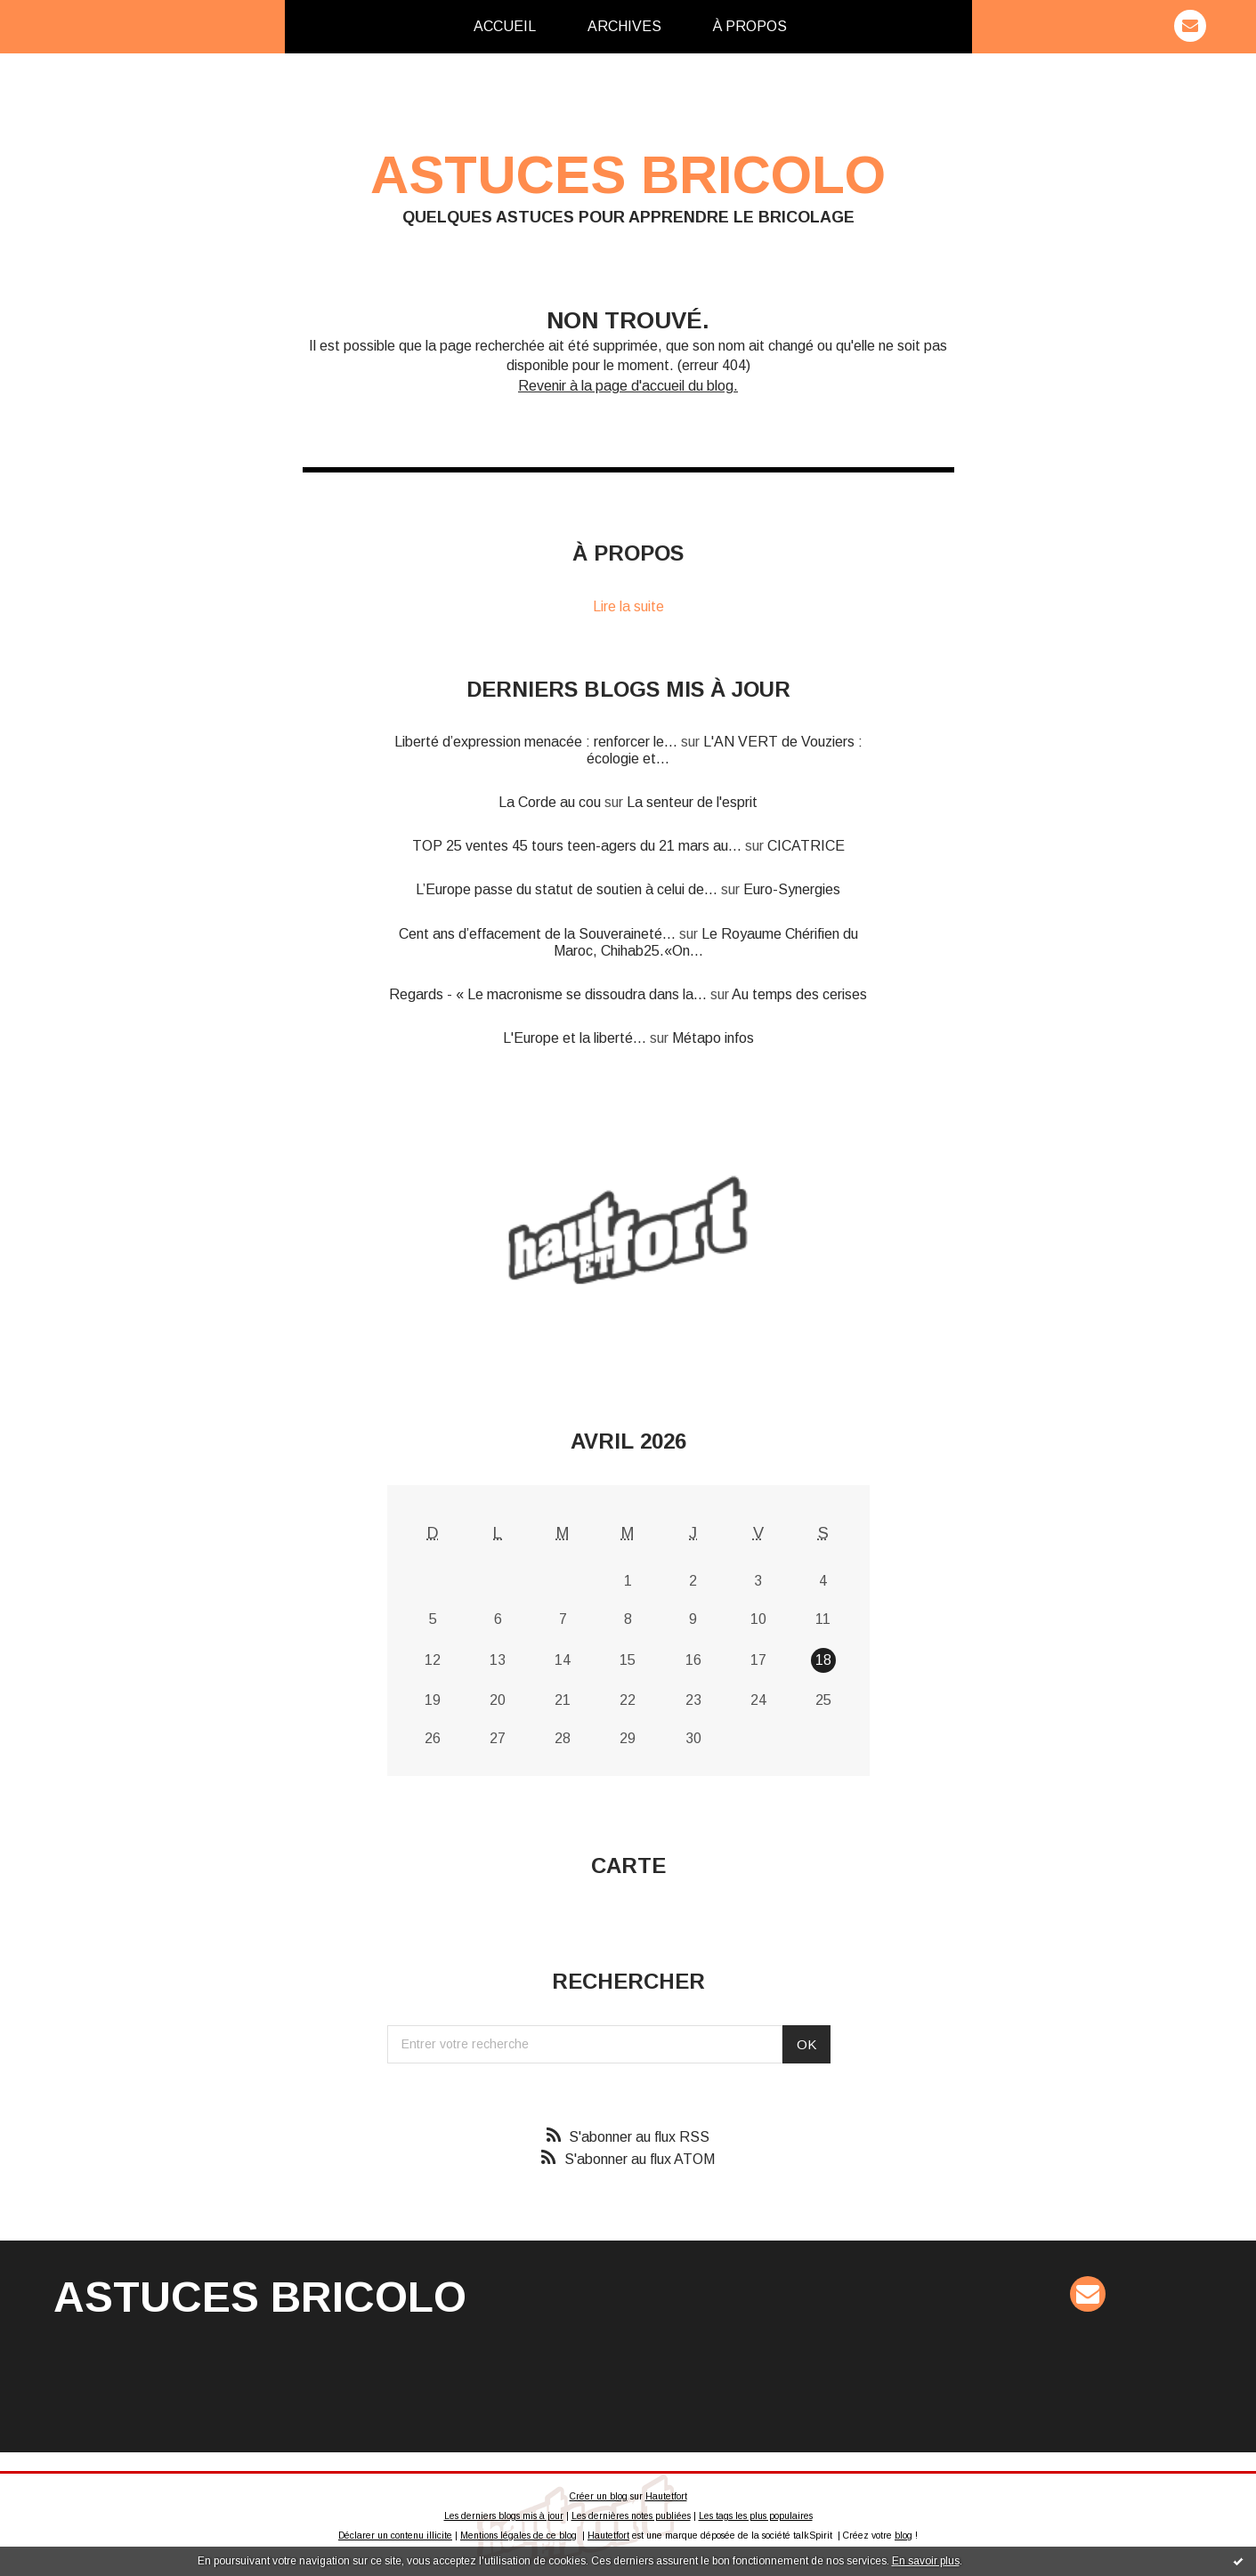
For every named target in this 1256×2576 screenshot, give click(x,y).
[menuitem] (504, 26)
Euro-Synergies (791, 889)
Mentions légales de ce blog (518, 2535)
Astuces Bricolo (628, 175)
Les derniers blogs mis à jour (503, 2516)
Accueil (505, 26)
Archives (624, 26)
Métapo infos (713, 1038)
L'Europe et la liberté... (574, 1038)
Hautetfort (666, 2496)
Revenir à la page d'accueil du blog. (628, 385)
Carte (628, 1865)
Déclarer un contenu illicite (395, 2535)
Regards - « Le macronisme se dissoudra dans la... (548, 994)
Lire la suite (628, 606)
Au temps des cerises (799, 994)
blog (903, 2535)
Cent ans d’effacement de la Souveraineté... (537, 933)
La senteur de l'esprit (692, 802)
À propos (750, 26)
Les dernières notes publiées (631, 2516)
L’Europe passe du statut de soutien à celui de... (566, 889)
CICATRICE (806, 845)
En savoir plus (926, 2561)
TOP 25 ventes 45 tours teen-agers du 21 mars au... (576, 845)
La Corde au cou (549, 802)
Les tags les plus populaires (756, 2516)
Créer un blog (599, 2496)
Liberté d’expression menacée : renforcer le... (535, 741)
